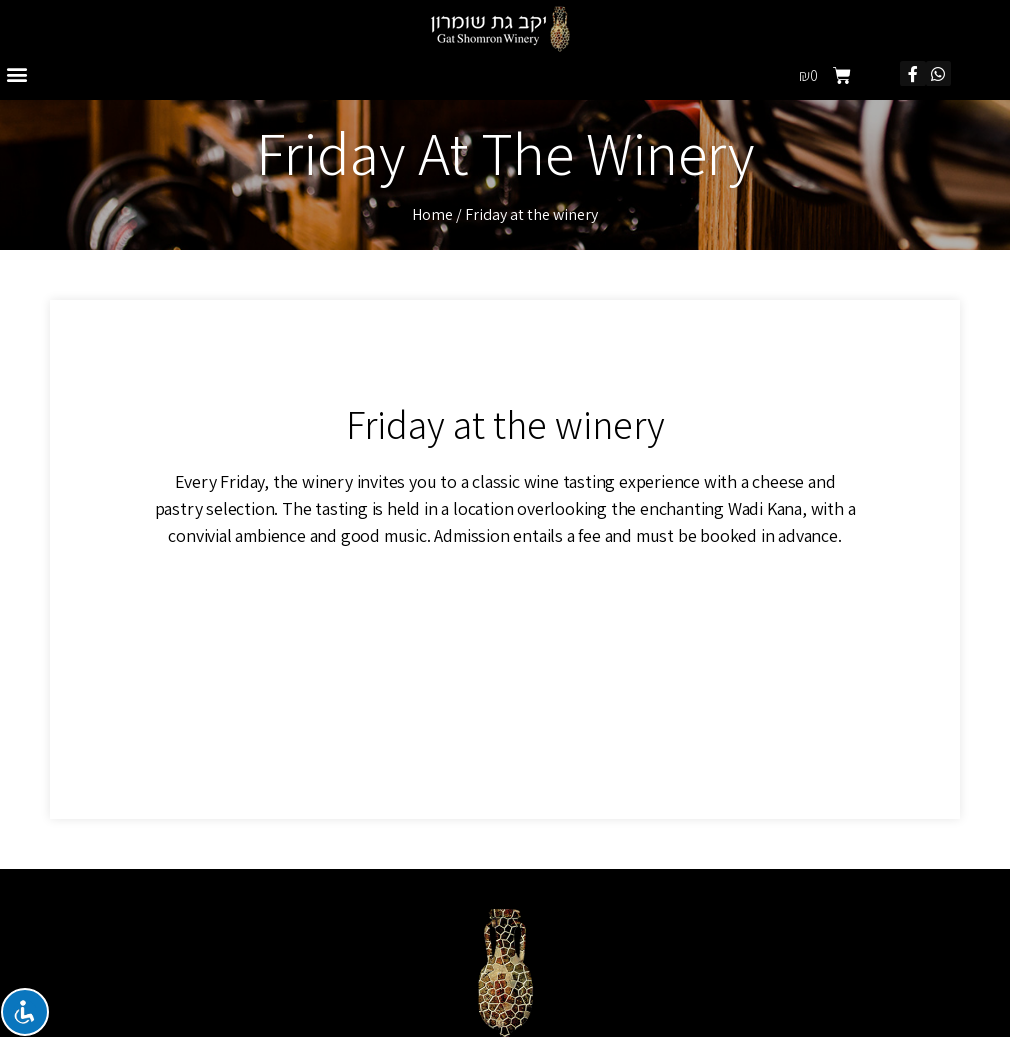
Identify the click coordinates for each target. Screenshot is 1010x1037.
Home (432, 214)
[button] (16, 73)
